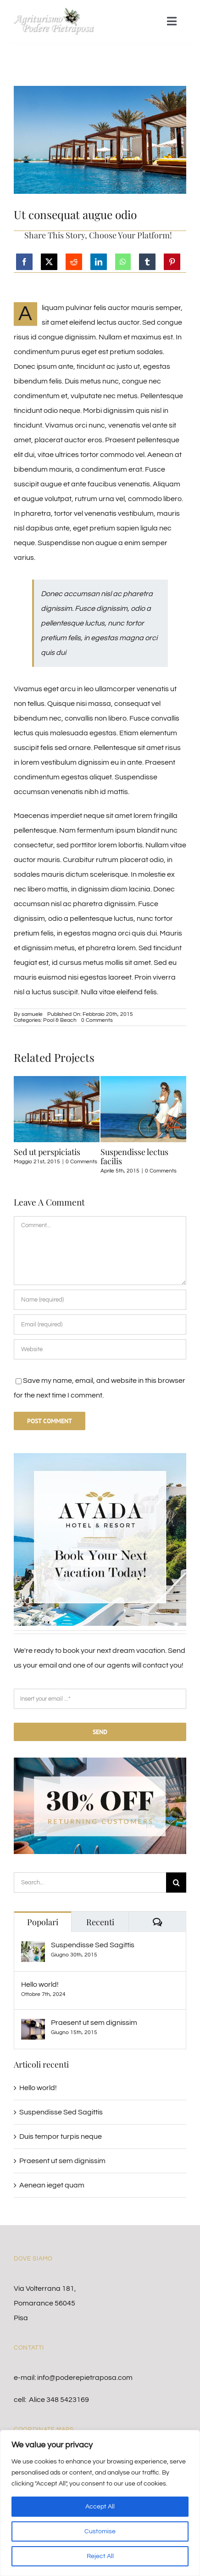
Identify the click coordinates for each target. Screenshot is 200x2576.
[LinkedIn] (98, 261)
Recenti (100, 1922)
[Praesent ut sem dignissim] (33, 2026)
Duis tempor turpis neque (60, 2136)
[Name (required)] (100, 1300)
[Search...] (90, 1882)
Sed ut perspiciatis (47, 1151)
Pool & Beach (60, 1020)
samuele (32, 1014)
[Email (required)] (100, 1324)
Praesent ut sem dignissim (94, 2022)
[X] (49, 261)
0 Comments (97, 1020)
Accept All (100, 2506)
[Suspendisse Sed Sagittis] (33, 1948)
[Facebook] (24, 261)
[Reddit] (73, 261)
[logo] (54, 10)
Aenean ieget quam (51, 2185)
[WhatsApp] (123, 261)
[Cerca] (176, 1882)
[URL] (100, 1349)
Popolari (42, 1922)
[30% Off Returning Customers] (100, 1761)
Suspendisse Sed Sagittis (92, 1945)
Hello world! (40, 1984)
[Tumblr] (147, 261)
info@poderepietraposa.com (85, 2377)
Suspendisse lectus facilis (134, 1156)
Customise (100, 2531)
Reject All (100, 2556)
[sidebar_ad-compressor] (100, 1456)
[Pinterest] (172, 261)
